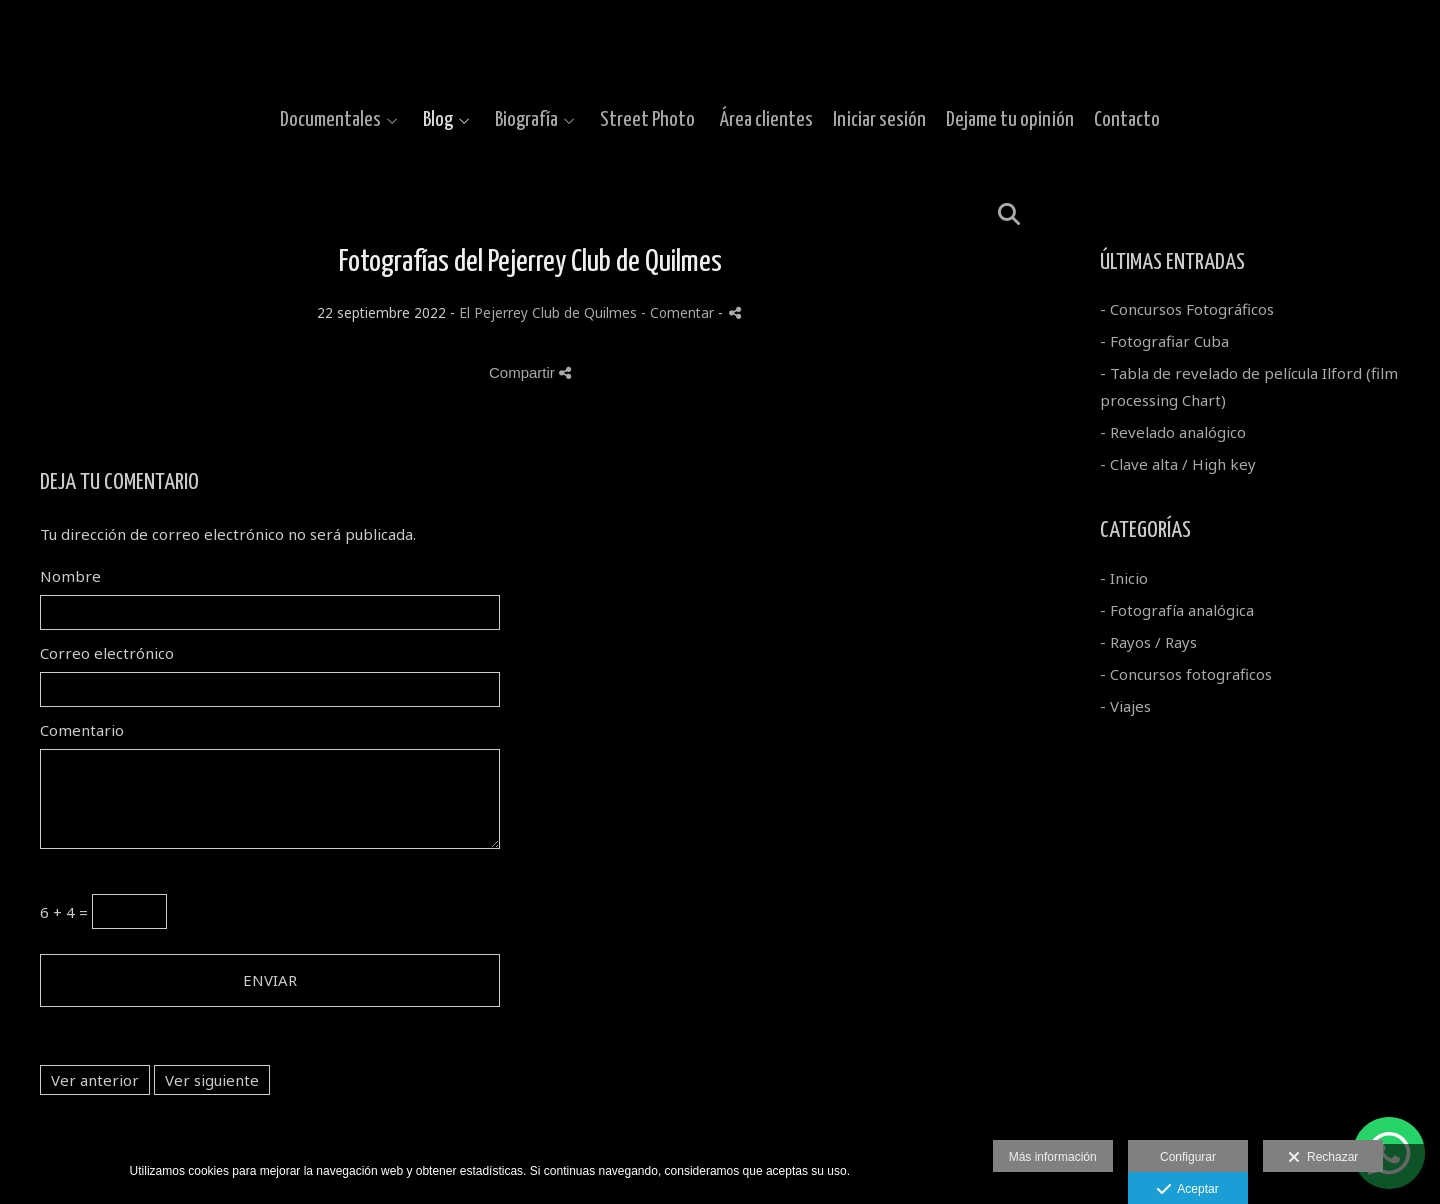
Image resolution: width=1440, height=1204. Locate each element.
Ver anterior (95, 1080)
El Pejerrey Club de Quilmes (548, 313)
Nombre (70, 576)
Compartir (530, 372)
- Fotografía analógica (1177, 610)
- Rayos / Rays (1148, 642)
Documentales (330, 120)
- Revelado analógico (1173, 432)
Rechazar (1323, 1158)
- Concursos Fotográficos (1187, 309)
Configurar (1188, 1157)
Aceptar (1187, 1190)
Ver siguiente (212, 1080)
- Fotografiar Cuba (1164, 341)
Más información (1053, 1157)
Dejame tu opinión (1010, 120)
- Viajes (1125, 706)
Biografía (526, 120)
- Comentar (679, 313)
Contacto (1127, 120)
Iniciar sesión (879, 120)
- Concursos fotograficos (1186, 674)
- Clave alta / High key (1178, 464)
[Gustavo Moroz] (720, 47)
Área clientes (766, 120)
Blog (438, 120)
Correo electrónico (107, 653)
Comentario (82, 730)
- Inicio (1124, 578)
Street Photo (647, 120)
